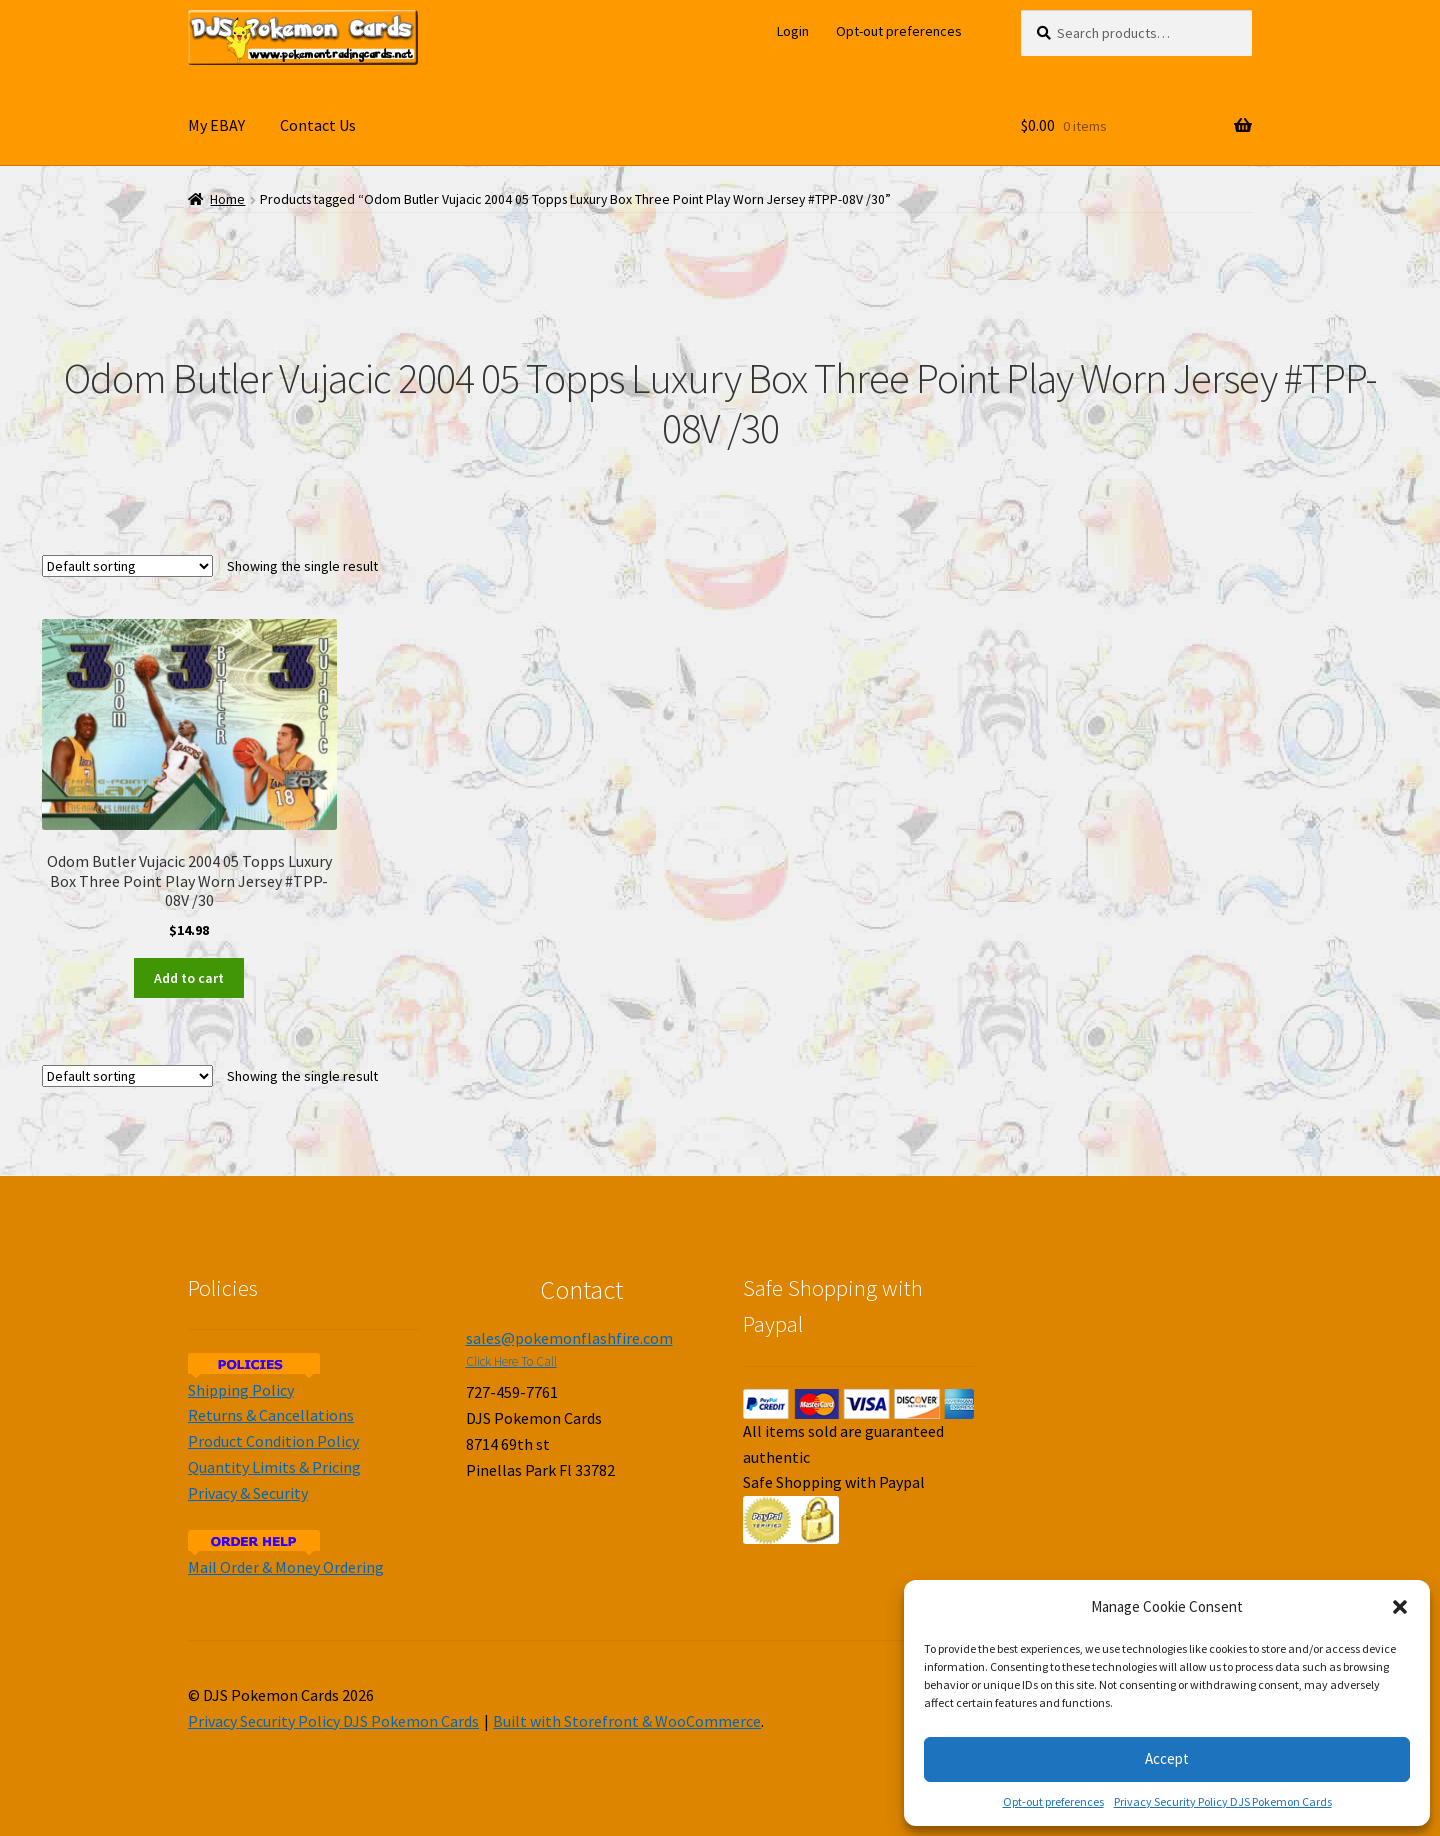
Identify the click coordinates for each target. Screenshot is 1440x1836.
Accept (1167, 1758)
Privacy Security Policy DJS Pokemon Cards (1223, 1801)
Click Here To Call (511, 1361)
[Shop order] (127, 566)
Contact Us (318, 125)
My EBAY (216, 125)
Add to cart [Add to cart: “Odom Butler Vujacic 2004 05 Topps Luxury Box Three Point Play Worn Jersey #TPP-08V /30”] (189, 978)
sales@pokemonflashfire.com (569, 1338)
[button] (1400, 1607)
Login (793, 31)
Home (227, 199)
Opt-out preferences (1053, 1801)
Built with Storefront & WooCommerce (627, 1721)
